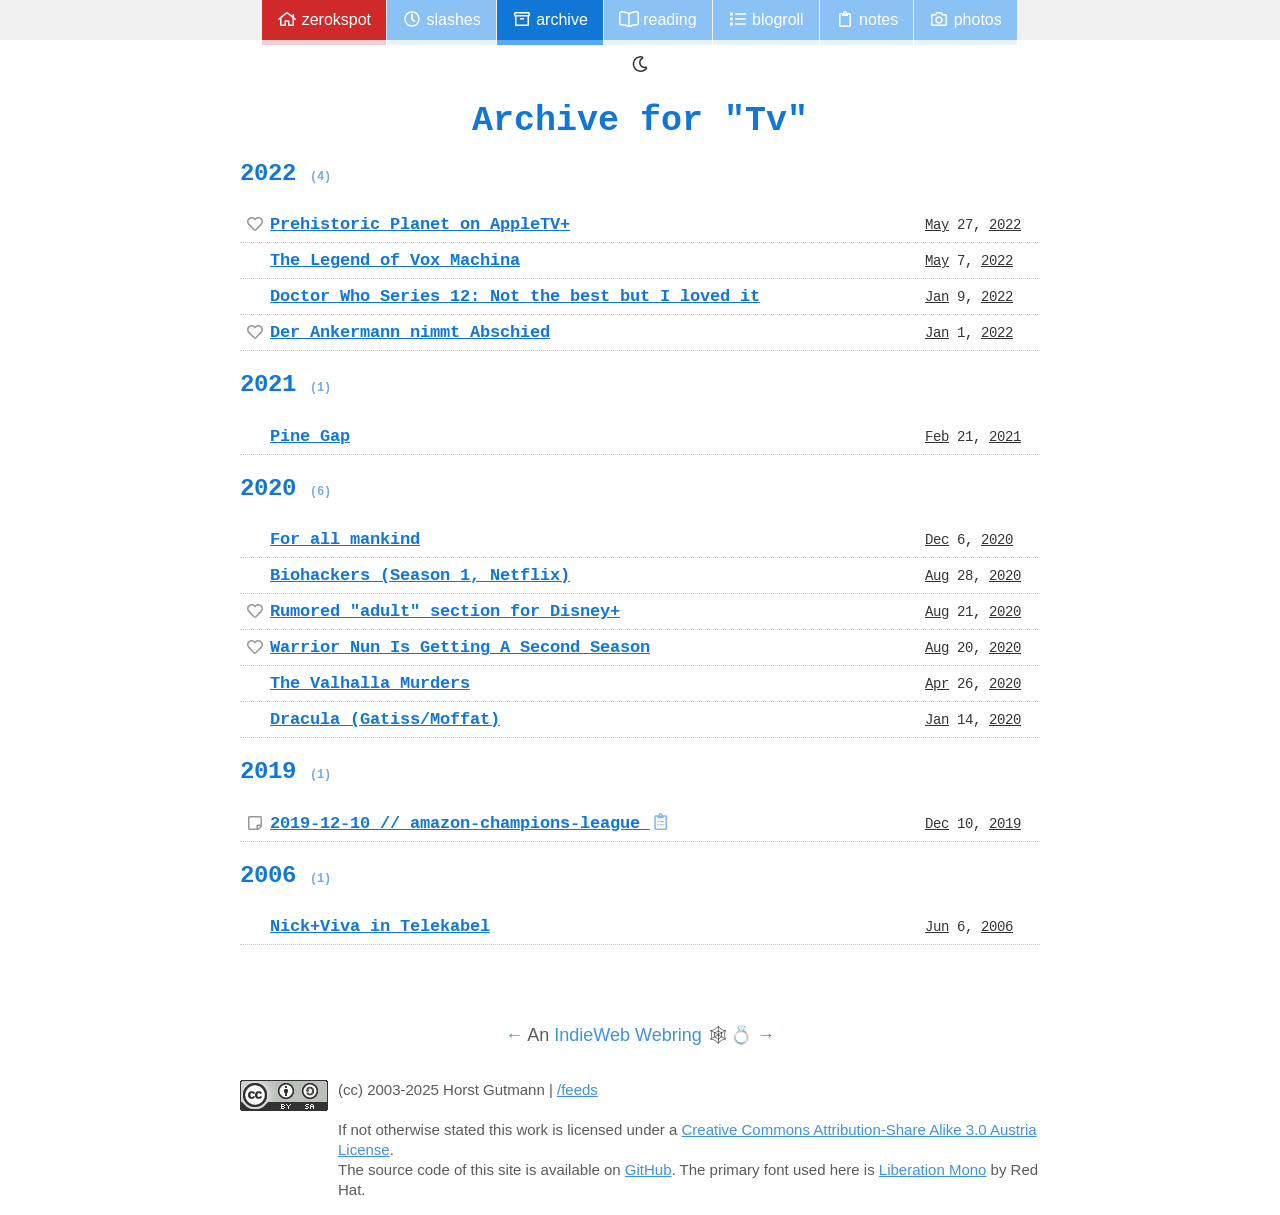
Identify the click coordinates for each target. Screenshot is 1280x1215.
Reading (658, 19)
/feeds (577, 1089)
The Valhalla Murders (370, 683)
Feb (937, 436)
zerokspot (324, 19)
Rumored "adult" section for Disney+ (445, 611)
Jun (937, 926)
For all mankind (345, 539)
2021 (285, 384)
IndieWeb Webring (627, 1035)
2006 (285, 875)
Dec (937, 539)
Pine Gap (310, 436)
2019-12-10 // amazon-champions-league (470, 823)
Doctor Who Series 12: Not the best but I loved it (515, 296)
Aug (937, 575)
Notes (867, 19)
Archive (550, 19)
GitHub (648, 1169)
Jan (937, 296)
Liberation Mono (933, 1169)
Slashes (441, 19)
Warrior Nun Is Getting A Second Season (460, 647)
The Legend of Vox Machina (395, 260)
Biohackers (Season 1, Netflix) (420, 575)
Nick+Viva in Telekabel (380, 926)
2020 (285, 488)
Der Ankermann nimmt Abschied (410, 332)
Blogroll (766, 19)
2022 (285, 173)
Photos (965, 19)
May (937, 224)
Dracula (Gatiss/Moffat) (385, 719)
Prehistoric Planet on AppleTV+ (420, 224)
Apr (937, 683)
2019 (285, 771)
